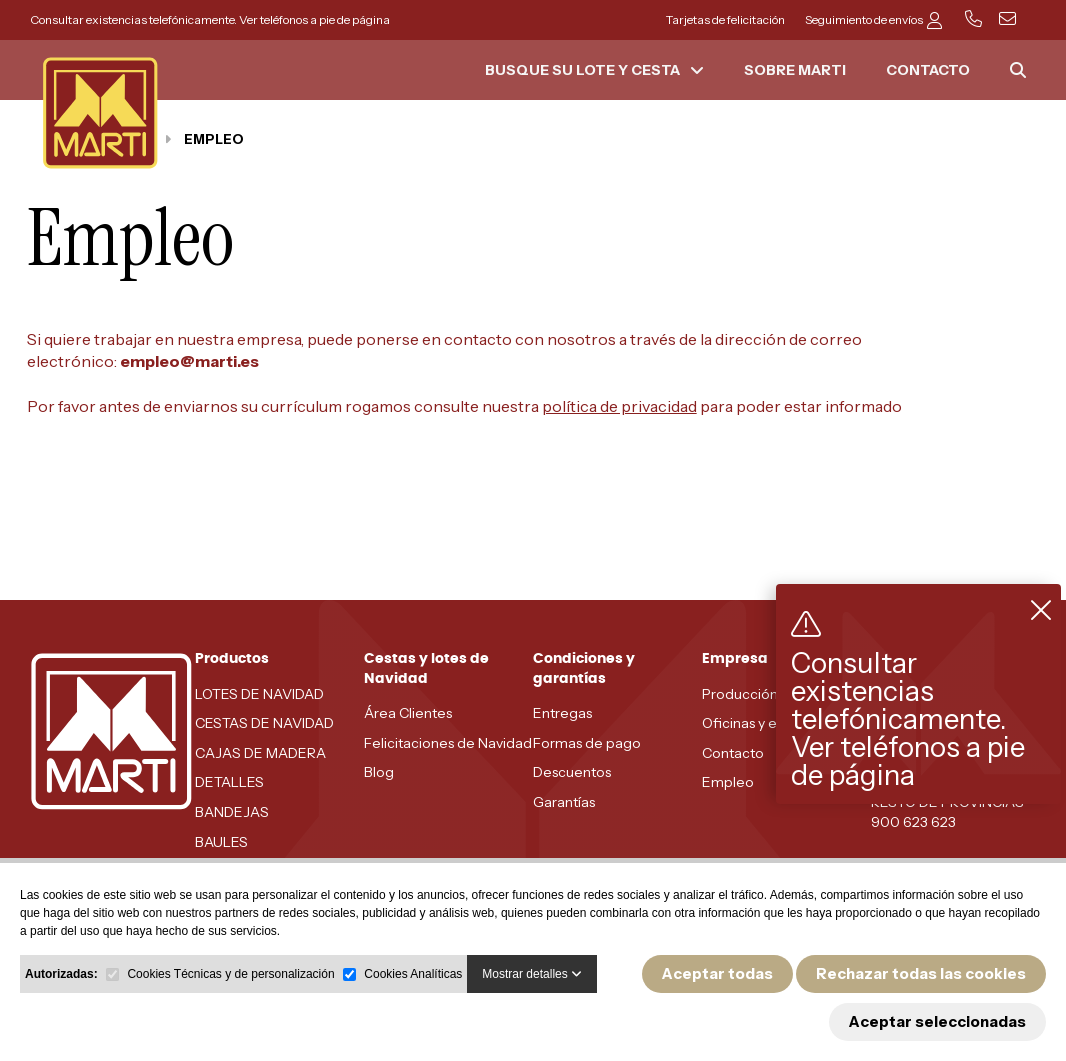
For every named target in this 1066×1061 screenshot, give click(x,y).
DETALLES (229, 782)
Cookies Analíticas (413, 974)
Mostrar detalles (532, 974)
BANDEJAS (232, 812)
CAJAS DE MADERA (260, 753)
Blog (379, 772)
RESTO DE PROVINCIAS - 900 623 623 (952, 812)
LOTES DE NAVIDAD (259, 694)
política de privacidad (619, 406)
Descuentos (572, 772)
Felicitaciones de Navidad (448, 743)
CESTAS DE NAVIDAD (264, 723)
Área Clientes (408, 713)
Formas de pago (587, 743)
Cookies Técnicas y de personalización (230, 974)
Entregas (562, 713)
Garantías (564, 802)
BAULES (221, 842)
